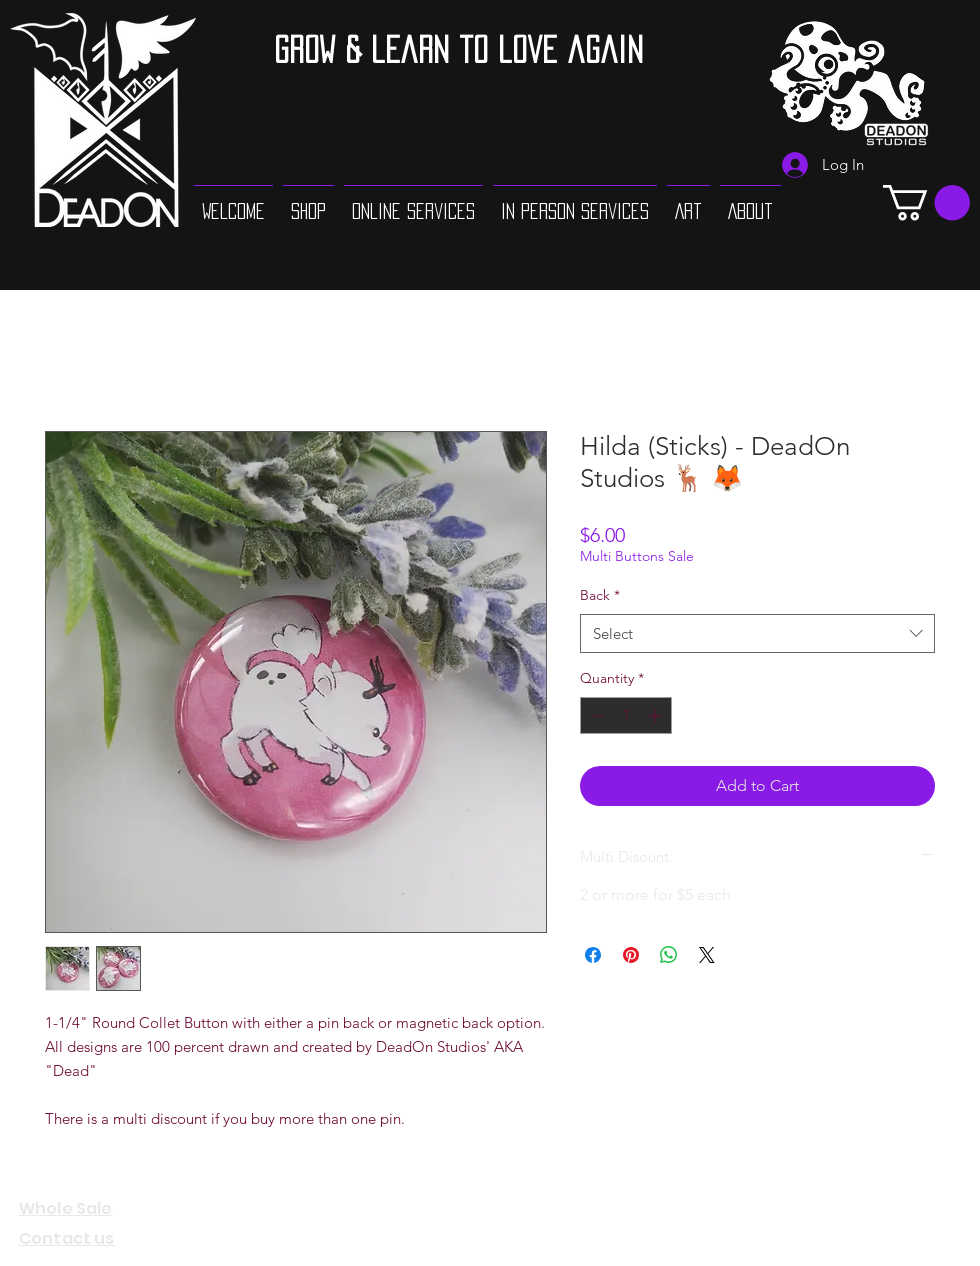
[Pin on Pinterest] (631, 955)
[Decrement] (595, 715)
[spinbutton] (626, 715)
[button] (926, 202)
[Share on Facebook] (593, 955)
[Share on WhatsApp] (669, 955)
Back (600, 595)
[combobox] (757, 633)
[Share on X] (707, 955)
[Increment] (656, 715)
